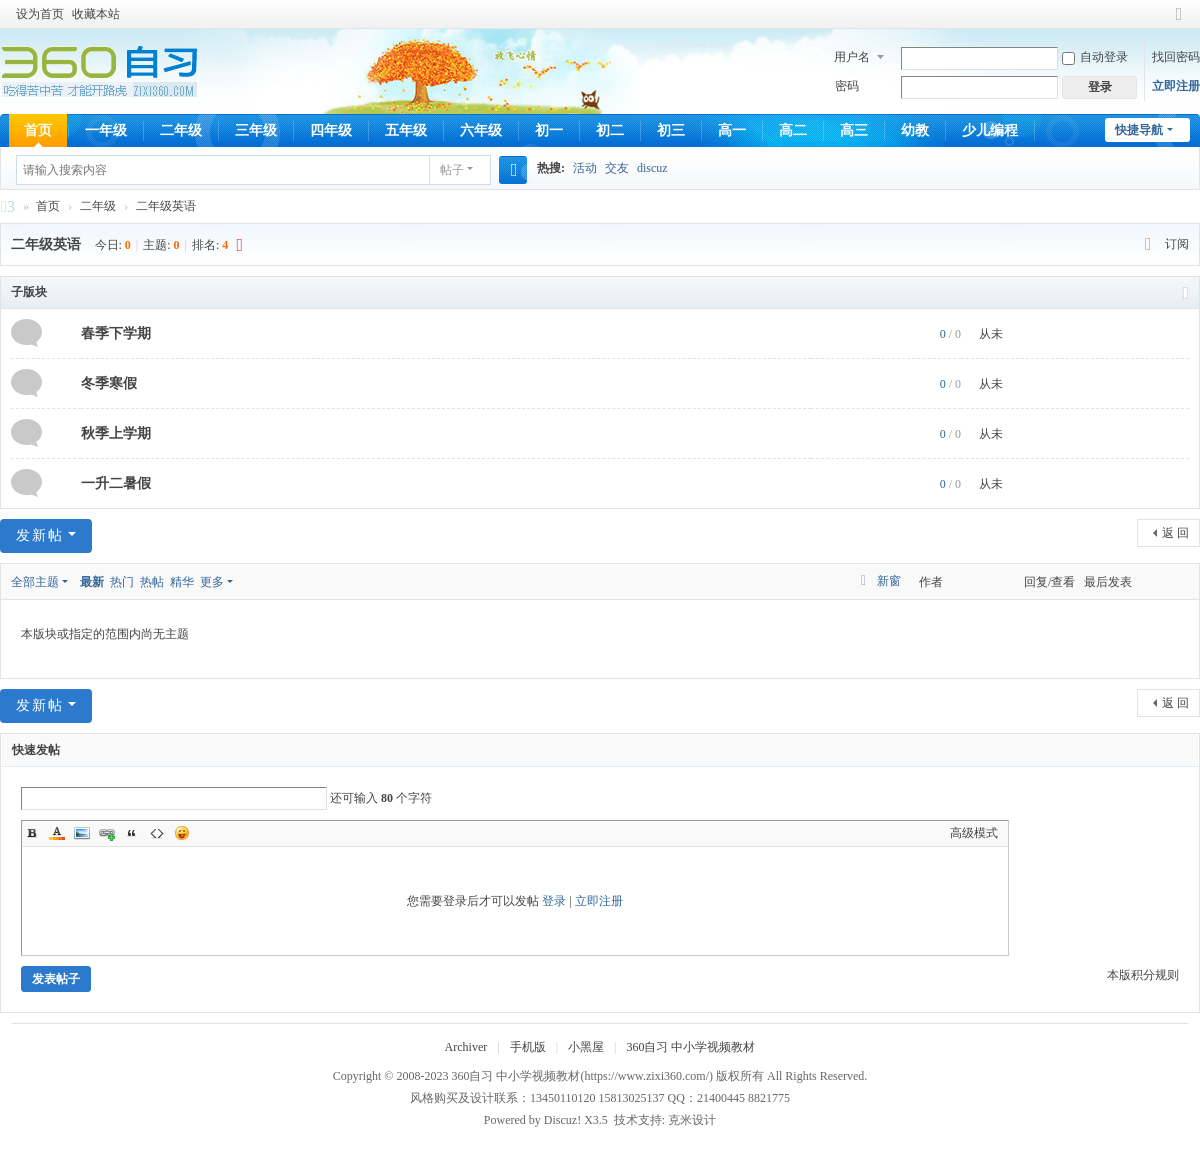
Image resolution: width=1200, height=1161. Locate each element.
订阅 (1177, 244)
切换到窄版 (1179, 22)
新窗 (889, 581)
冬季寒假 (109, 383)
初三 (671, 130)
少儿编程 (990, 130)
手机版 (528, 1047)
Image (82, 833)
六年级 (481, 130)
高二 (793, 130)
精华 (182, 582)
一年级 (106, 130)
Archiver (466, 1047)
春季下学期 (116, 333)
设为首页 (40, 14)
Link (107, 833)
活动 (585, 168)
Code (157, 833)
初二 (610, 130)
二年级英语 (166, 206)
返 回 (1175, 533)
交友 (617, 168)
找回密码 (1176, 57)
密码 (847, 86)
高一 (732, 130)
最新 (92, 582)
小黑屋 (586, 1047)
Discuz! (562, 1120)
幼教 (915, 130)
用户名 (852, 57)
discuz (652, 168)
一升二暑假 (116, 483)
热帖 (152, 582)
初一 (549, 130)
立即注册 (1176, 86)
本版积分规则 (1143, 975)
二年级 (181, 130)
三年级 (256, 130)
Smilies (182, 833)
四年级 (331, 130)
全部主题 (35, 582)
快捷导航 (1139, 130)
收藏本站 (96, 14)
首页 (38, 130)
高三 (854, 130)
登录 (554, 901)
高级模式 (974, 833)
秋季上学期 (116, 433)
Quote (132, 833)
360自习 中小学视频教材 (8, 209)
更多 (212, 582)
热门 (122, 582)
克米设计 (692, 1120)
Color (57, 833)
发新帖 (40, 535)
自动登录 (1095, 57)
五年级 (406, 130)
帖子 (452, 170)
